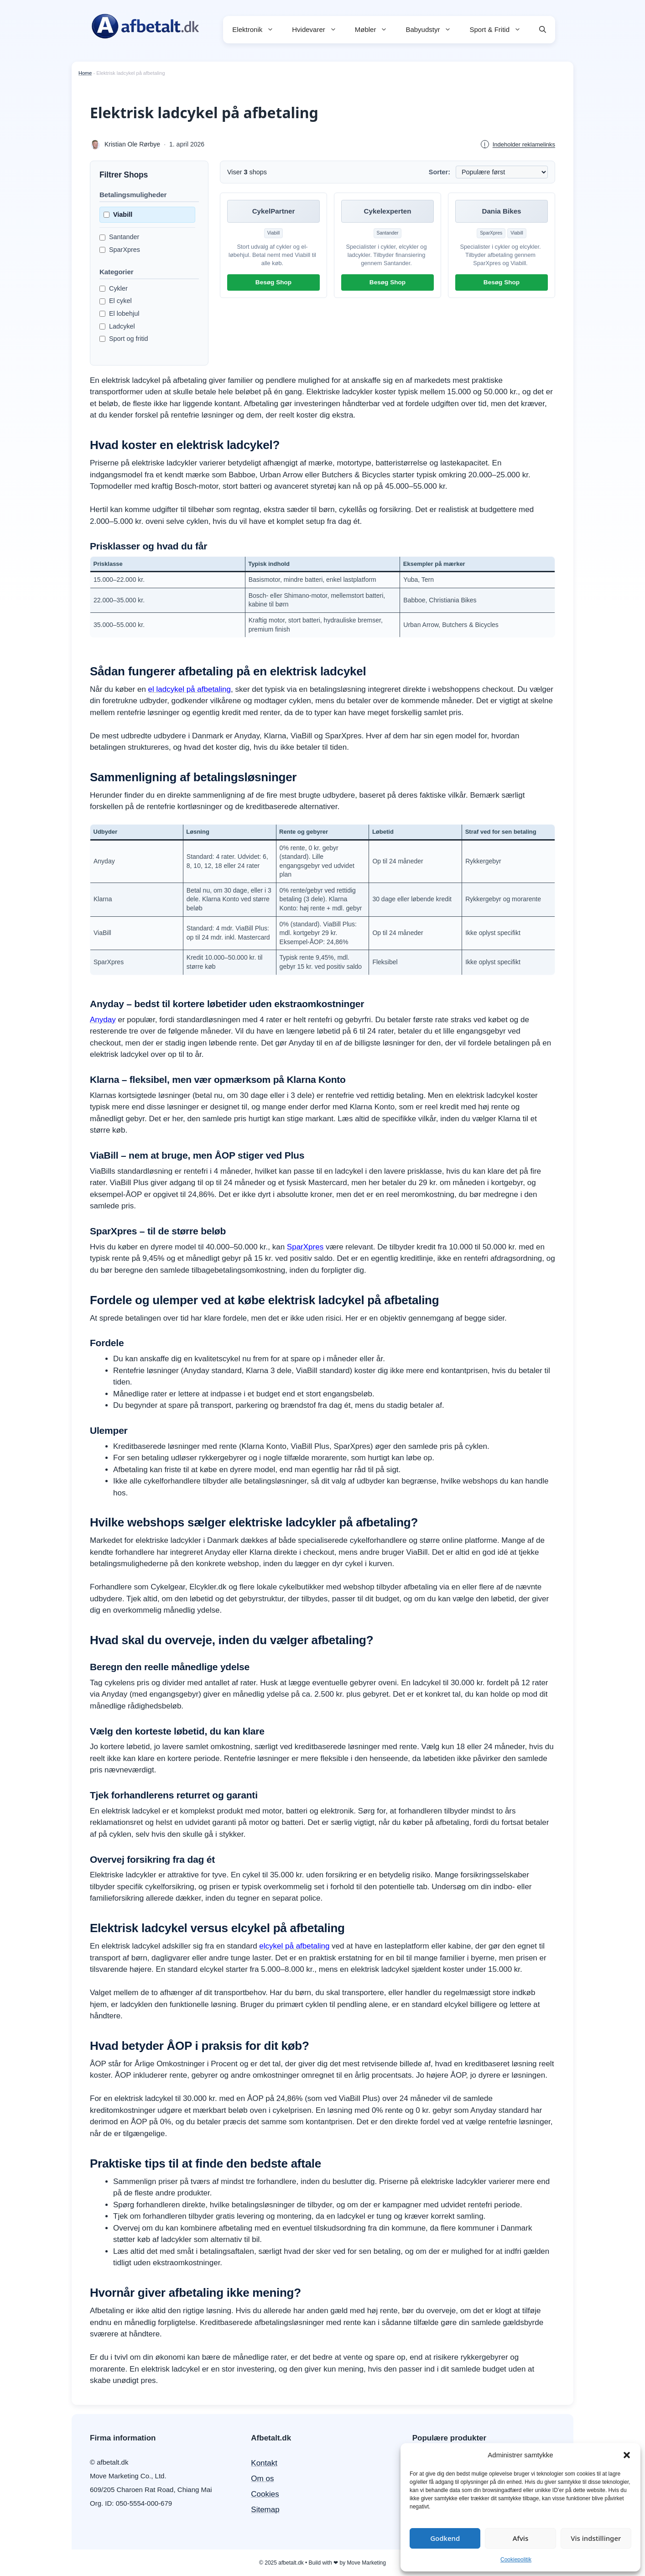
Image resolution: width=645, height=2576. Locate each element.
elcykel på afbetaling (294, 1946)
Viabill (118, 214)
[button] (626, 2455)
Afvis (520, 2538)
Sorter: (439, 172)
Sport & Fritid (499, 29)
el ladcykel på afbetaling (189, 689)
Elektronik (257, 29)
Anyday (103, 1019)
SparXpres (119, 249)
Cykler (113, 288)
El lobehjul (119, 313)
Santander (119, 236)
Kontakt (264, 2463)
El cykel (115, 300)
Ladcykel (117, 326)
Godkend (445, 2538)
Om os (262, 2478)
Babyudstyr (433, 29)
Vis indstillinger (596, 2538)
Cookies (265, 2494)
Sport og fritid (123, 338)
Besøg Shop (273, 282)
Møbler (376, 29)
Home (85, 73)
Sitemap (265, 2509)
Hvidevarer (319, 29)
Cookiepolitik (515, 2559)
